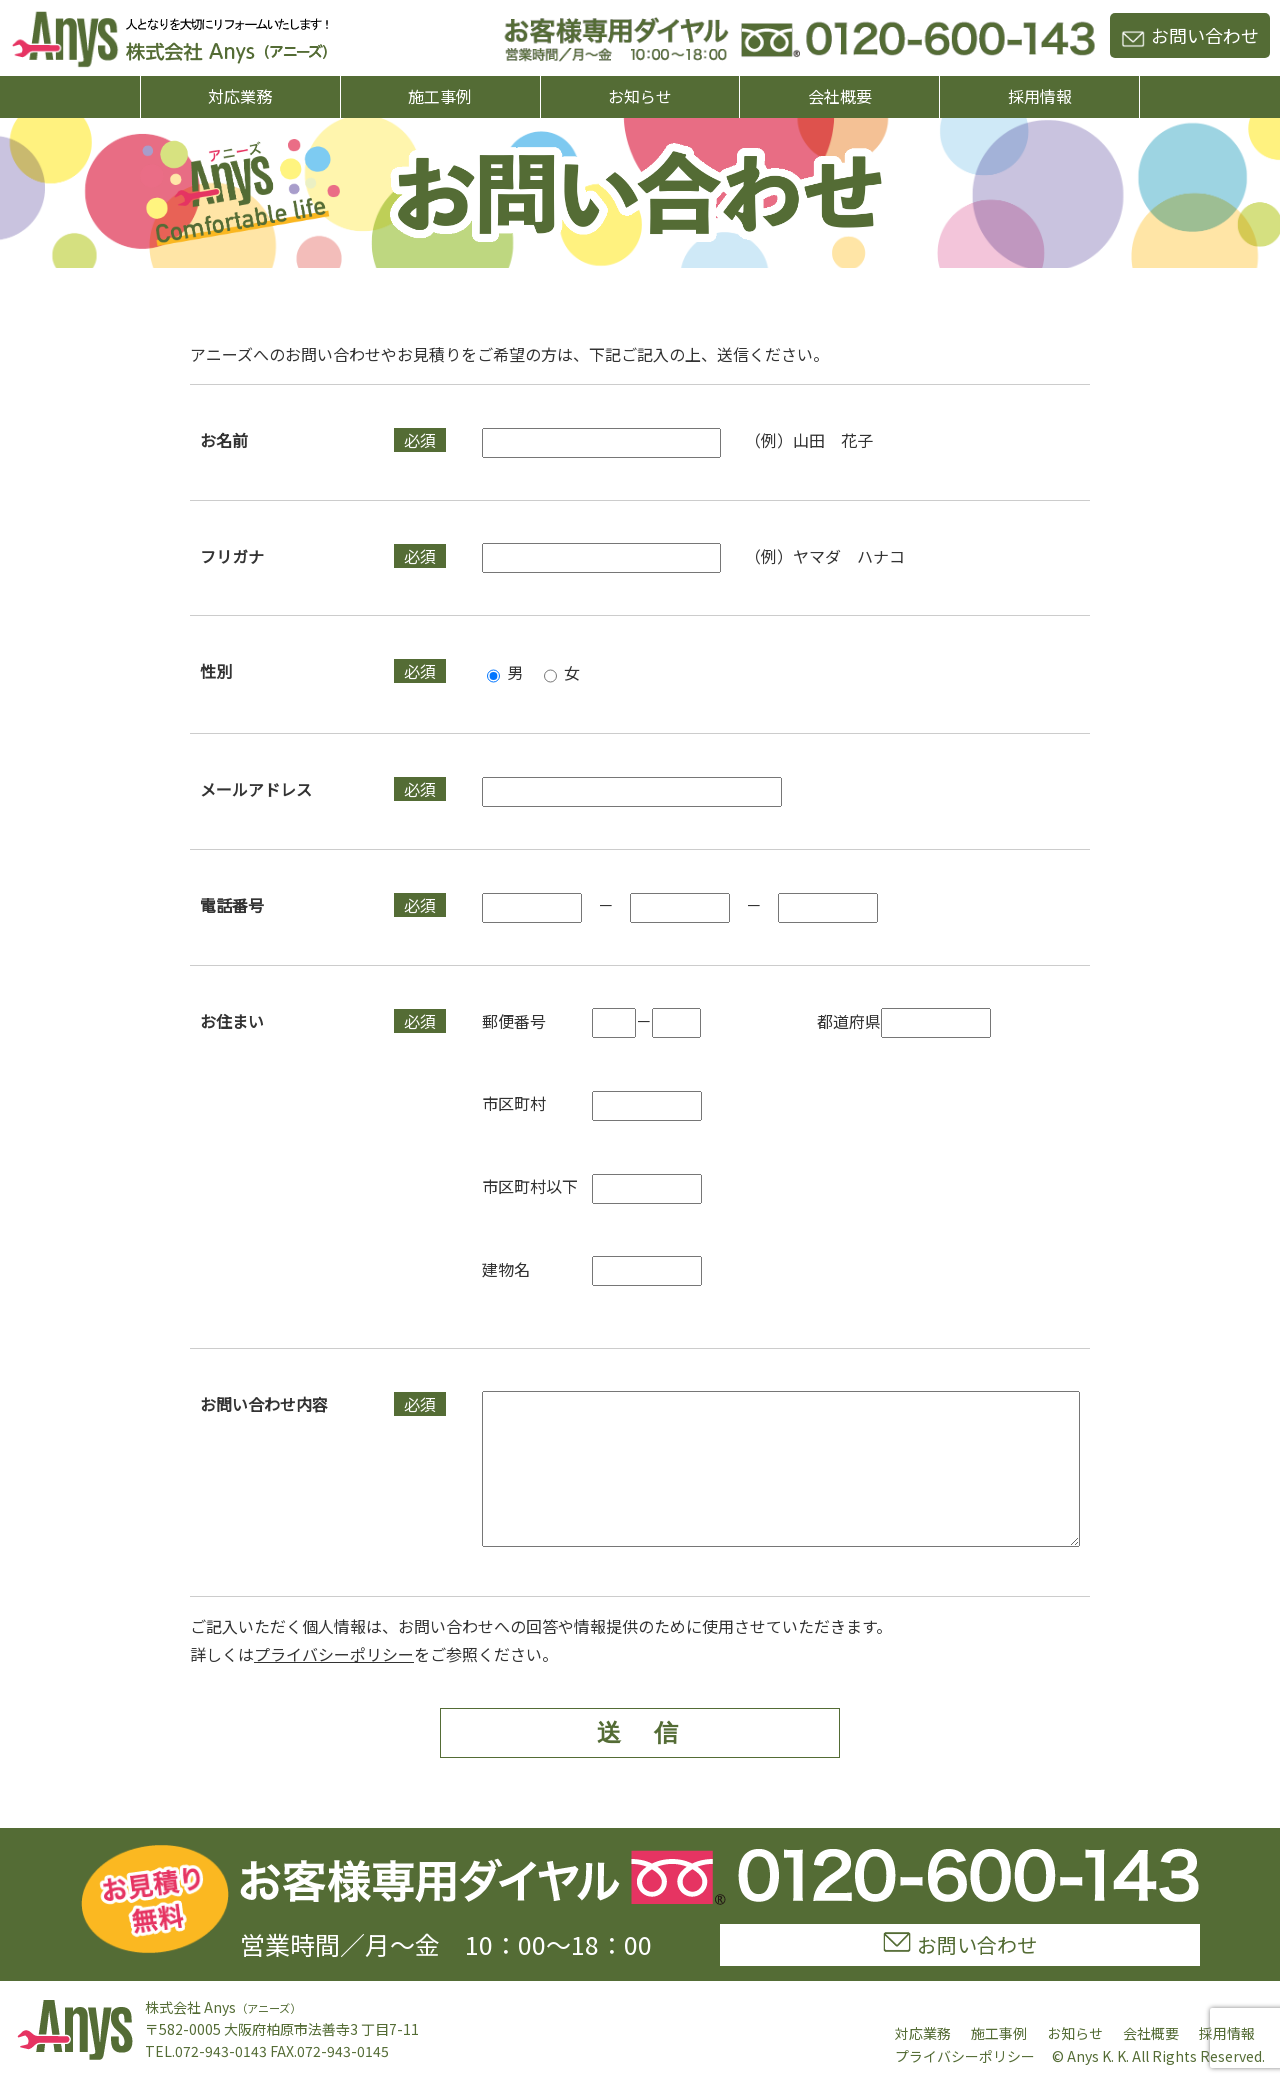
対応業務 (240, 96)
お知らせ (640, 96)
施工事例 (440, 96)
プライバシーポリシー (334, 1684)
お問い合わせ (1190, 35)
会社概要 (840, 96)
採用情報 (1040, 96)
